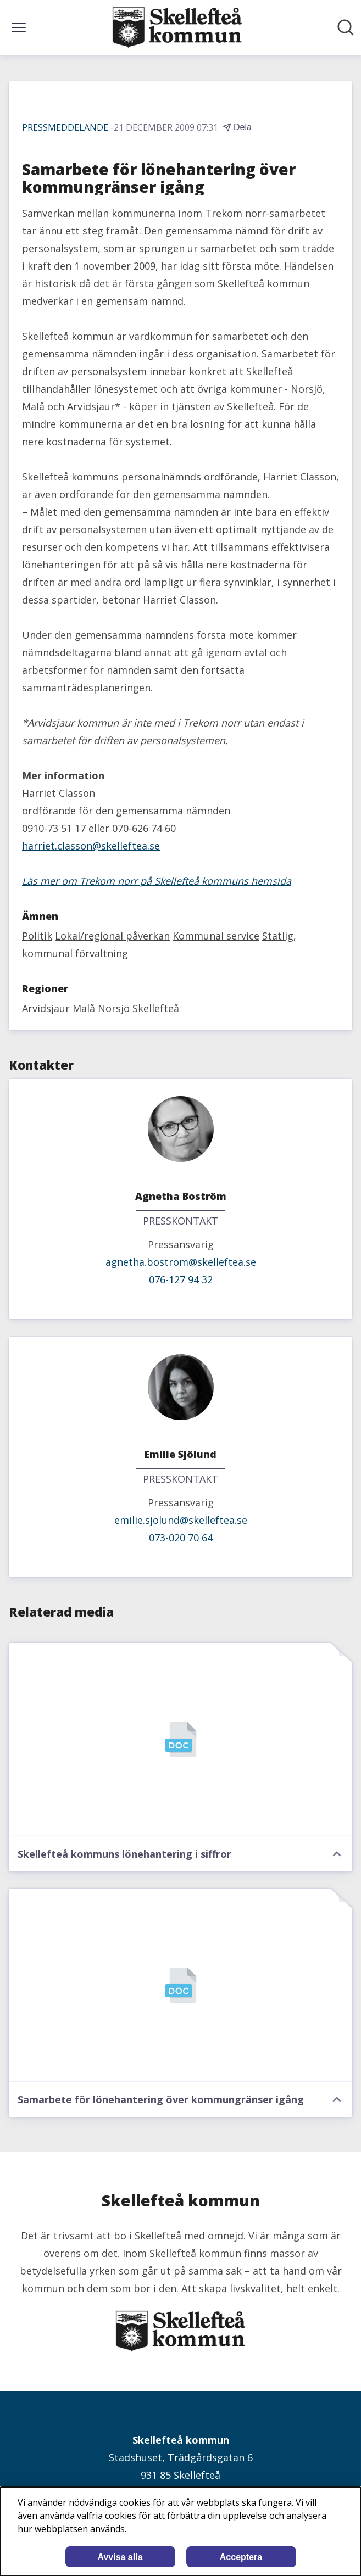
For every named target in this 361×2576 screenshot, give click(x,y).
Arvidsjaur (46, 1008)
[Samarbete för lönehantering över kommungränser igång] (180, 1985)
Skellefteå (155, 1008)
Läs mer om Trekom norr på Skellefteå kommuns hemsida (156, 880)
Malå (84, 1008)
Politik (37, 935)
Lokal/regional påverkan (112, 935)
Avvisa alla (119, 2557)
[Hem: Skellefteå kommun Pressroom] (177, 27)
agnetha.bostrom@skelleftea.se (180, 1262)
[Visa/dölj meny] (19, 27)
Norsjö (114, 1008)
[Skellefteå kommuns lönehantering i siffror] (180, 1739)
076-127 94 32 (181, 1279)
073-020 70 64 (181, 1537)
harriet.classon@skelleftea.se (91, 845)
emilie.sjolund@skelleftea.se (180, 1520)
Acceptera (241, 2557)
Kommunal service (216, 935)
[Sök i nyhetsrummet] (345, 27)
